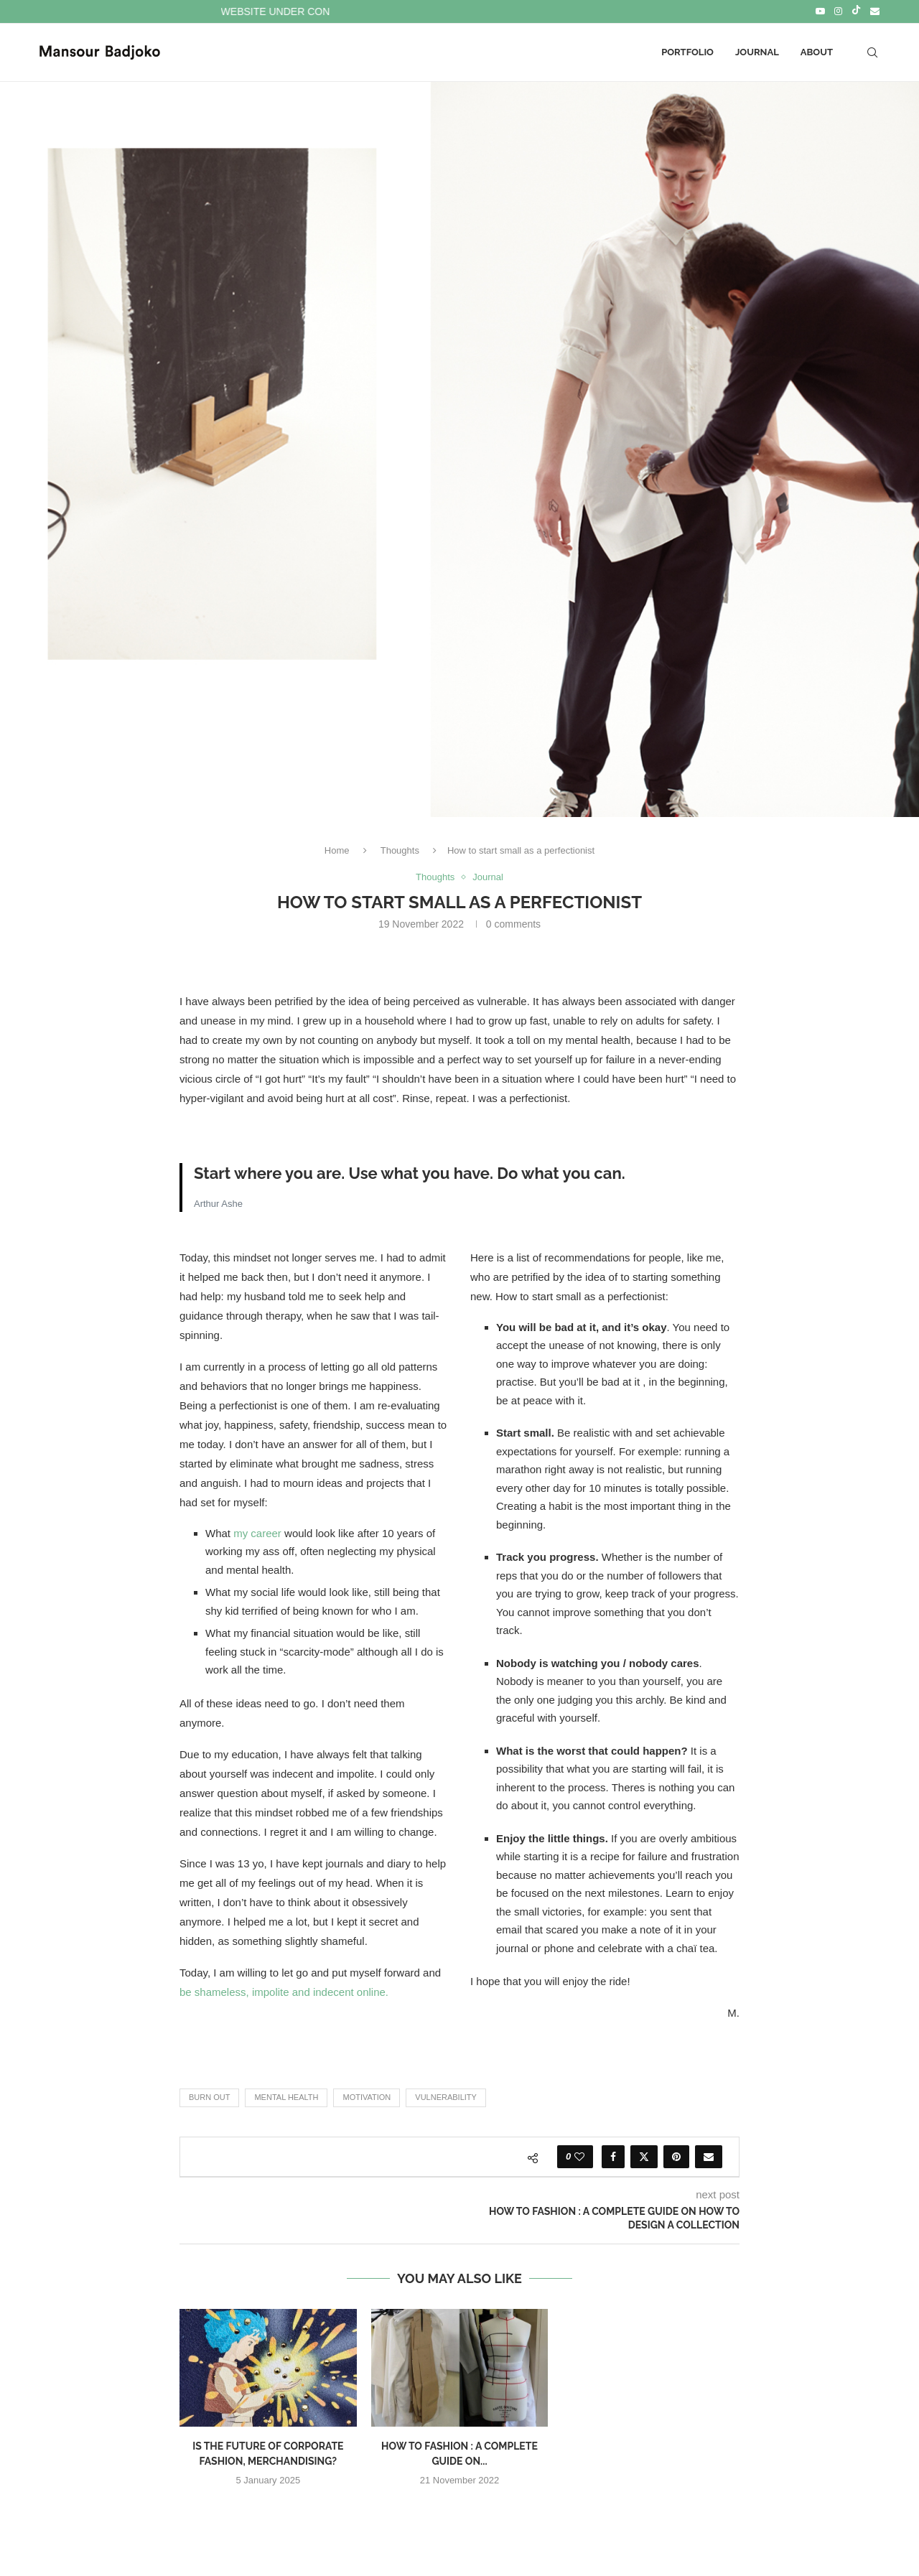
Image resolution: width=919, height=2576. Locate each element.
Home (337, 850)
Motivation (366, 2097)
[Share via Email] (708, 2156)
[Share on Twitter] (644, 2156)
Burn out (209, 2097)
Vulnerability (446, 2097)
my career (257, 1533)
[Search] (872, 52)
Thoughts (400, 850)
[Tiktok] (856, 11)
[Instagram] (838, 11)
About (817, 52)
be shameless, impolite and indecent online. (283, 1992)
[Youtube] (820, 11)
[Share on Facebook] (613, 2156)
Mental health (286, 2097)
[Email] (875, 11)
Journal (757, 52)
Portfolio (687, 52)
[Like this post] (579, 2156)
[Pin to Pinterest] (676, 2156)
